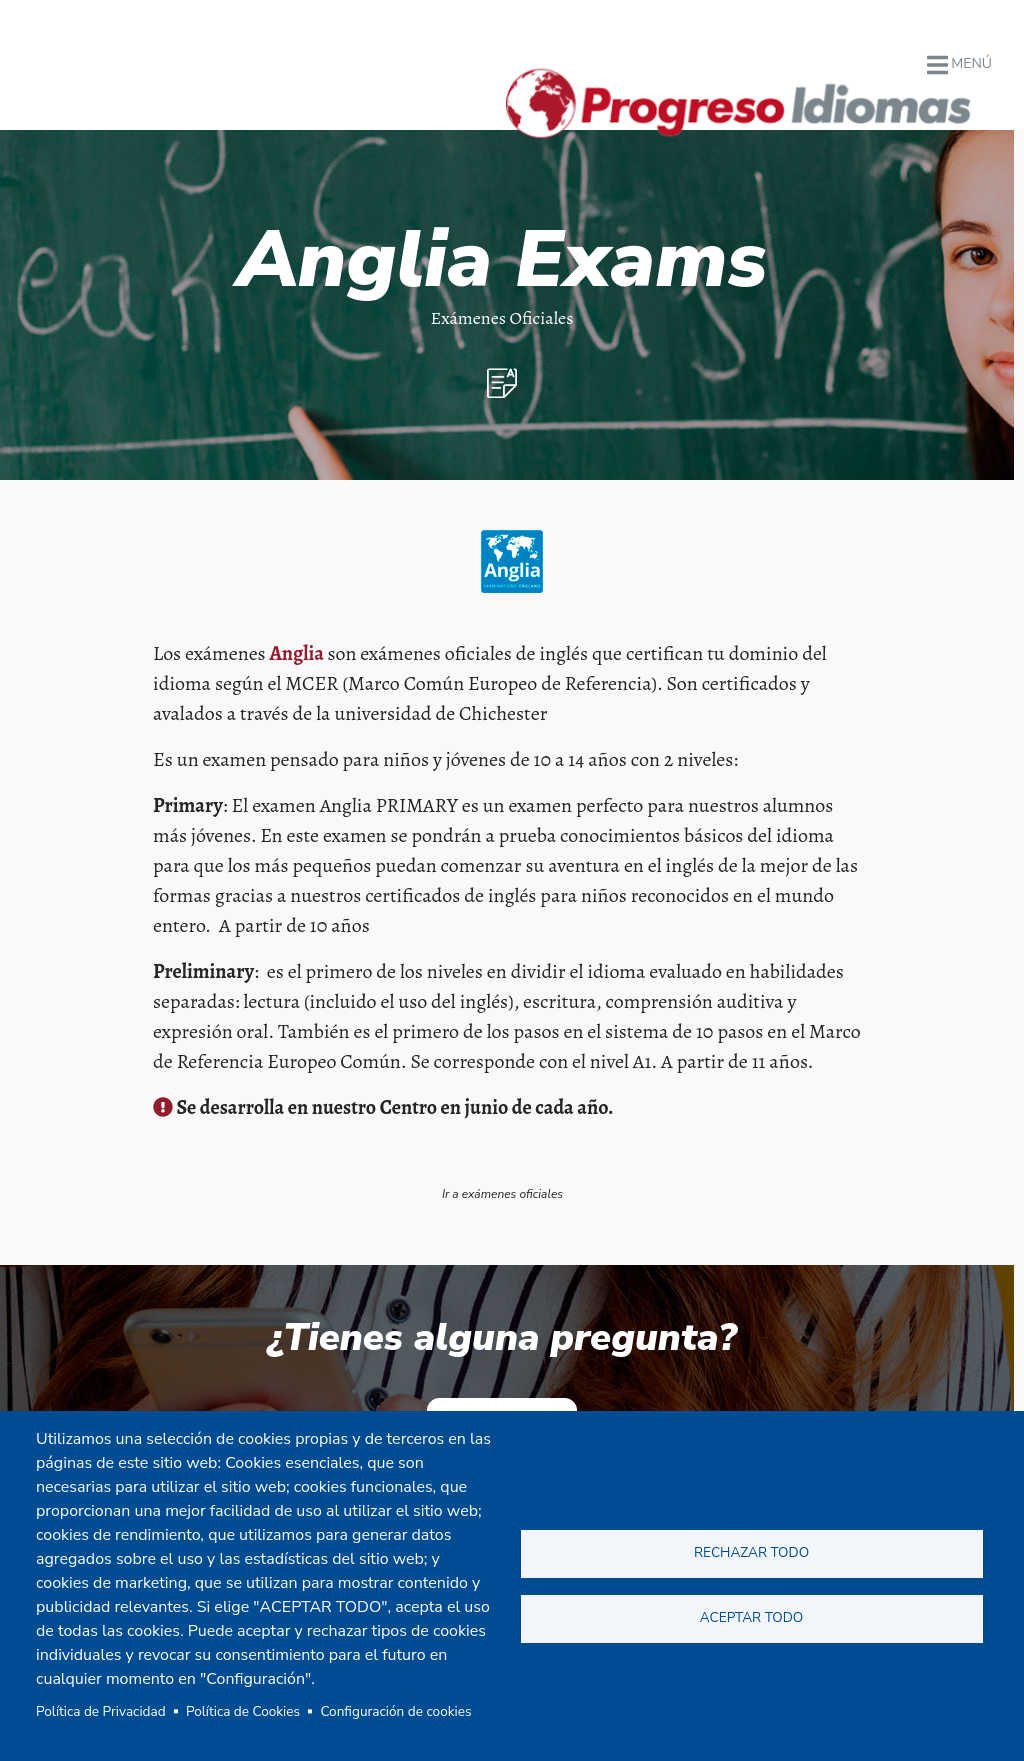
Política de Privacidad (101, 1711)
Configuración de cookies (395, 1711)
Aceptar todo (751, 1617)
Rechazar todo (751, 1552)
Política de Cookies (243, 1711)
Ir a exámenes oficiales (502, 1194)
